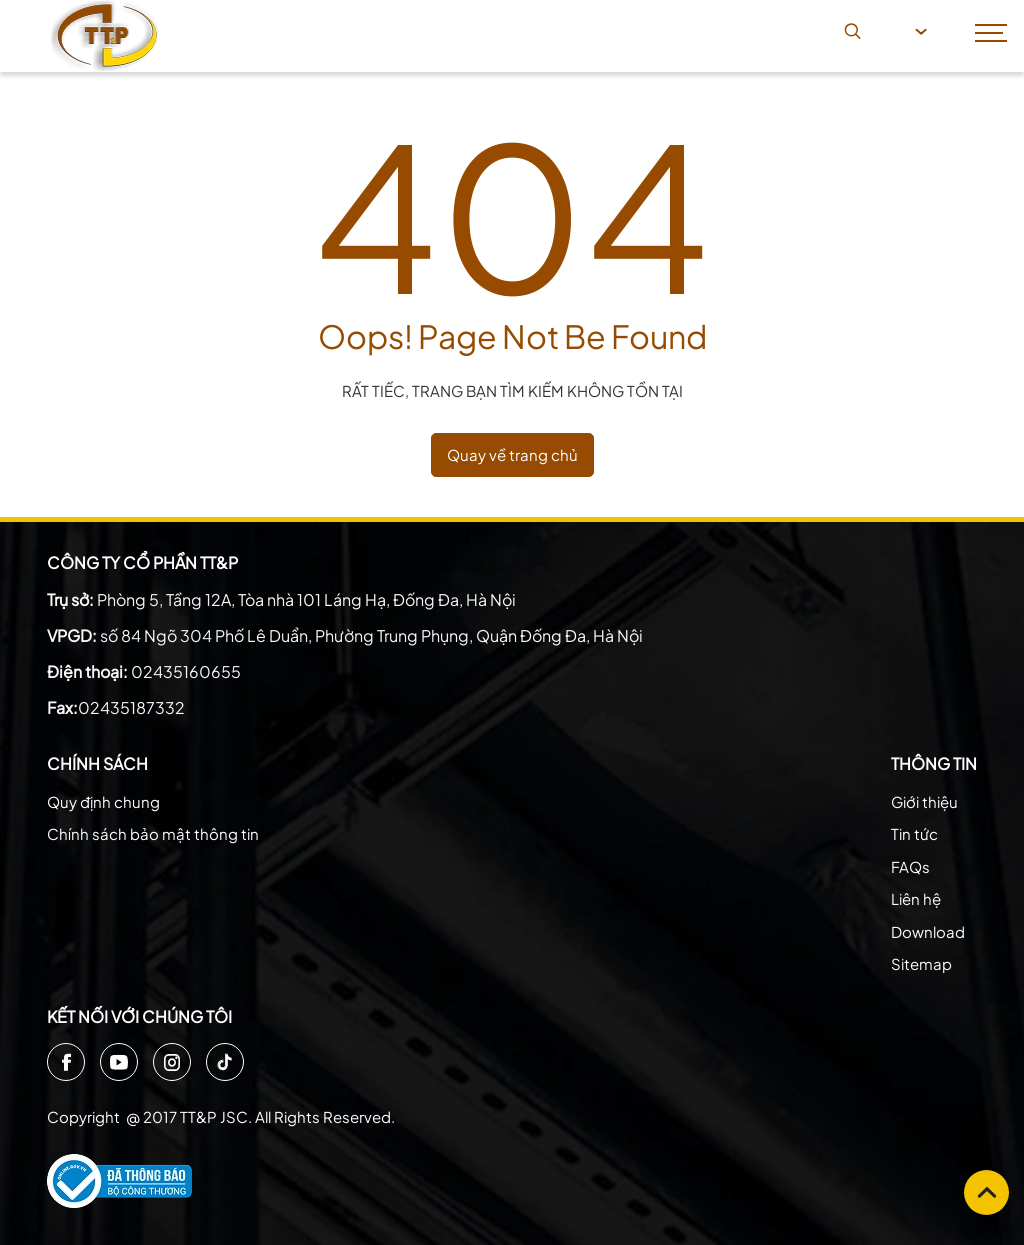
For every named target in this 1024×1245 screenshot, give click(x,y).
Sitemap (921, 963)
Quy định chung (103, 801)
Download (928, 931)
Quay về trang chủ (512, 454)
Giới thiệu (924, 801)
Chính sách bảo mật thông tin (153, 833)
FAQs (910, 866)
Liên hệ (916, 898)
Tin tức (914, 833)
